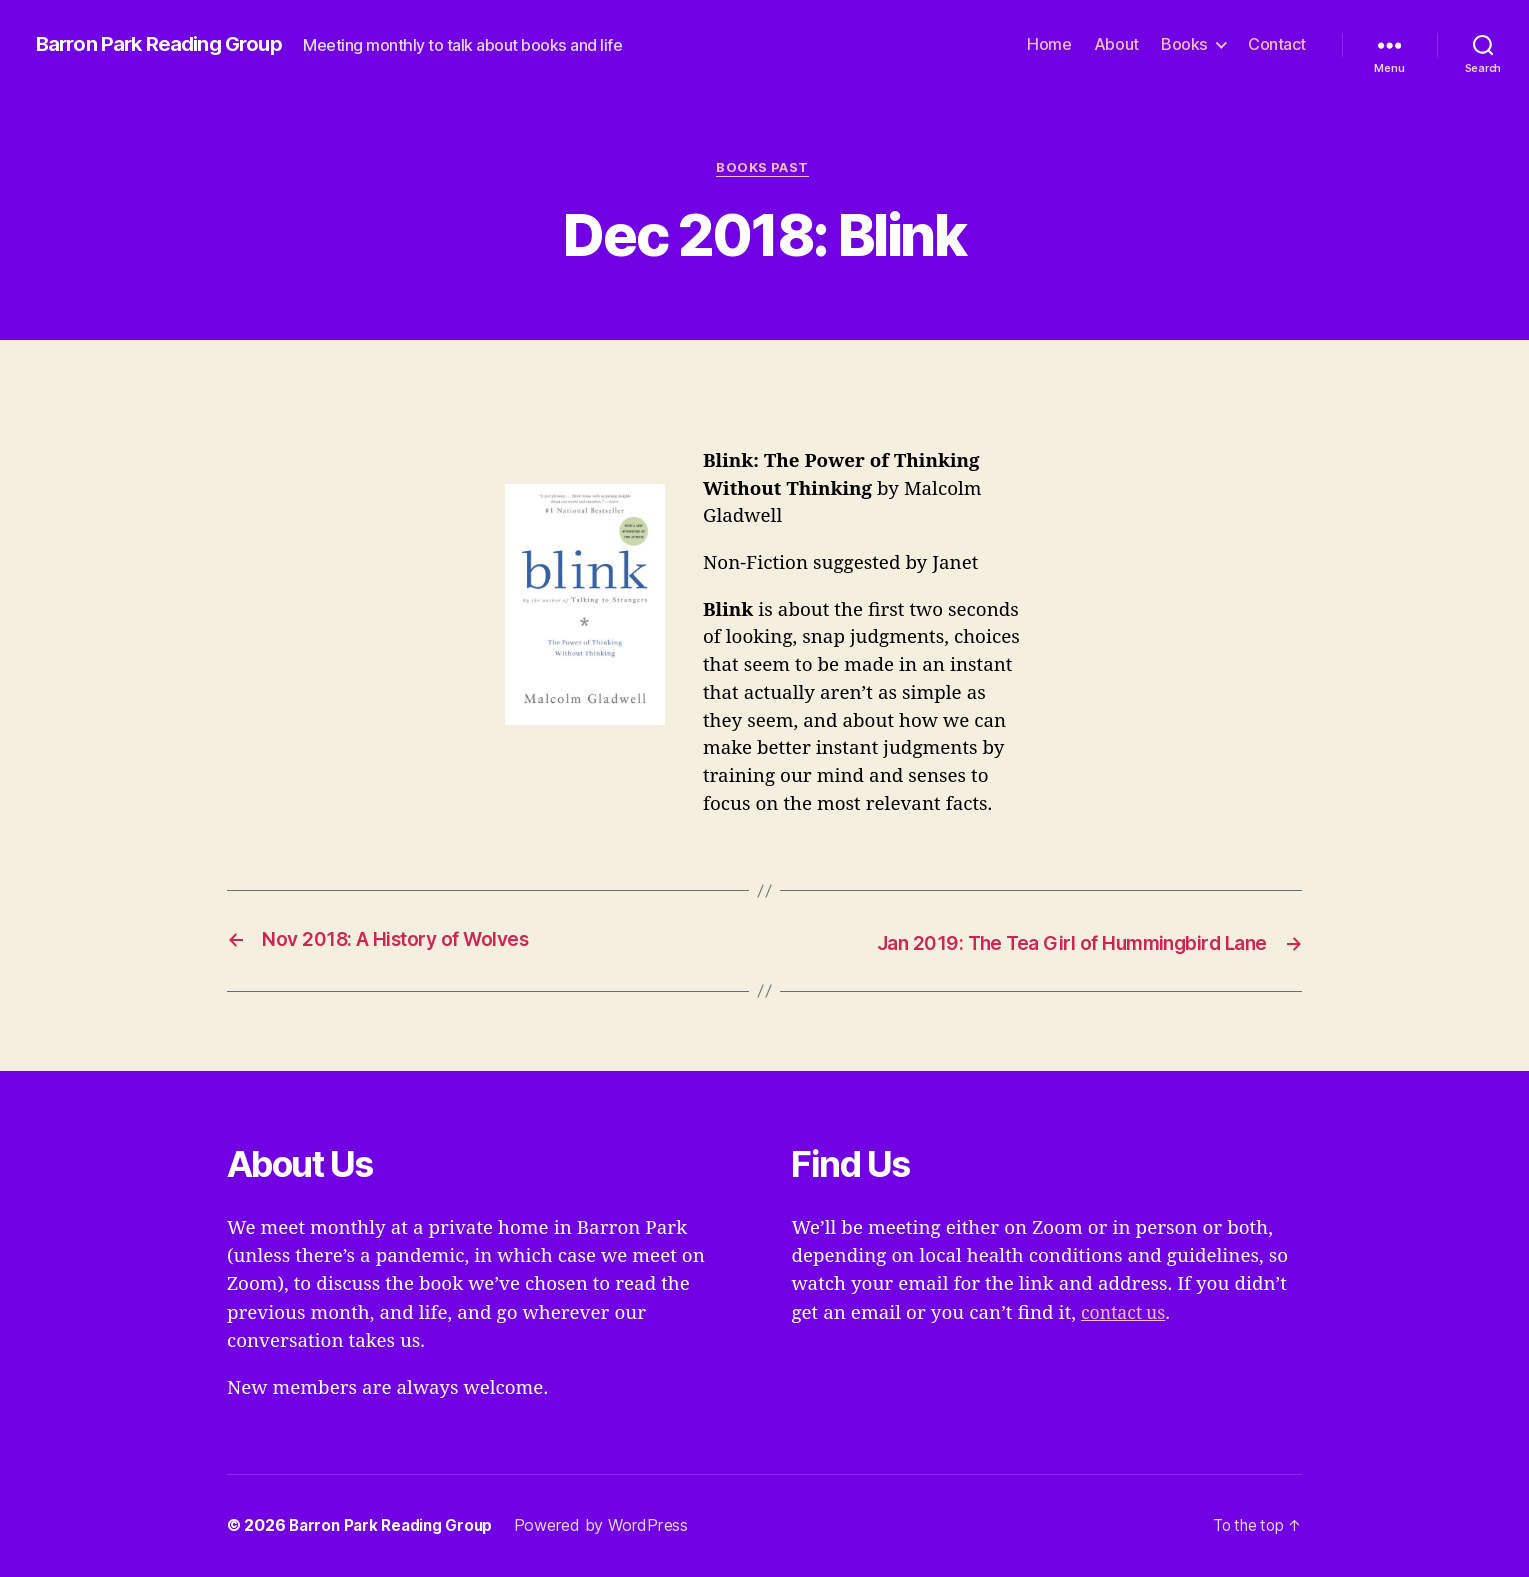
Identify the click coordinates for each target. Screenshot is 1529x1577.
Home (1049, 44)
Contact (1277, 44)
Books (1184, 44)
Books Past (764, 169)
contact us (1126, 1313)
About (1116, 44)
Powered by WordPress (611, 1526)
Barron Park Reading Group (166, 45)
